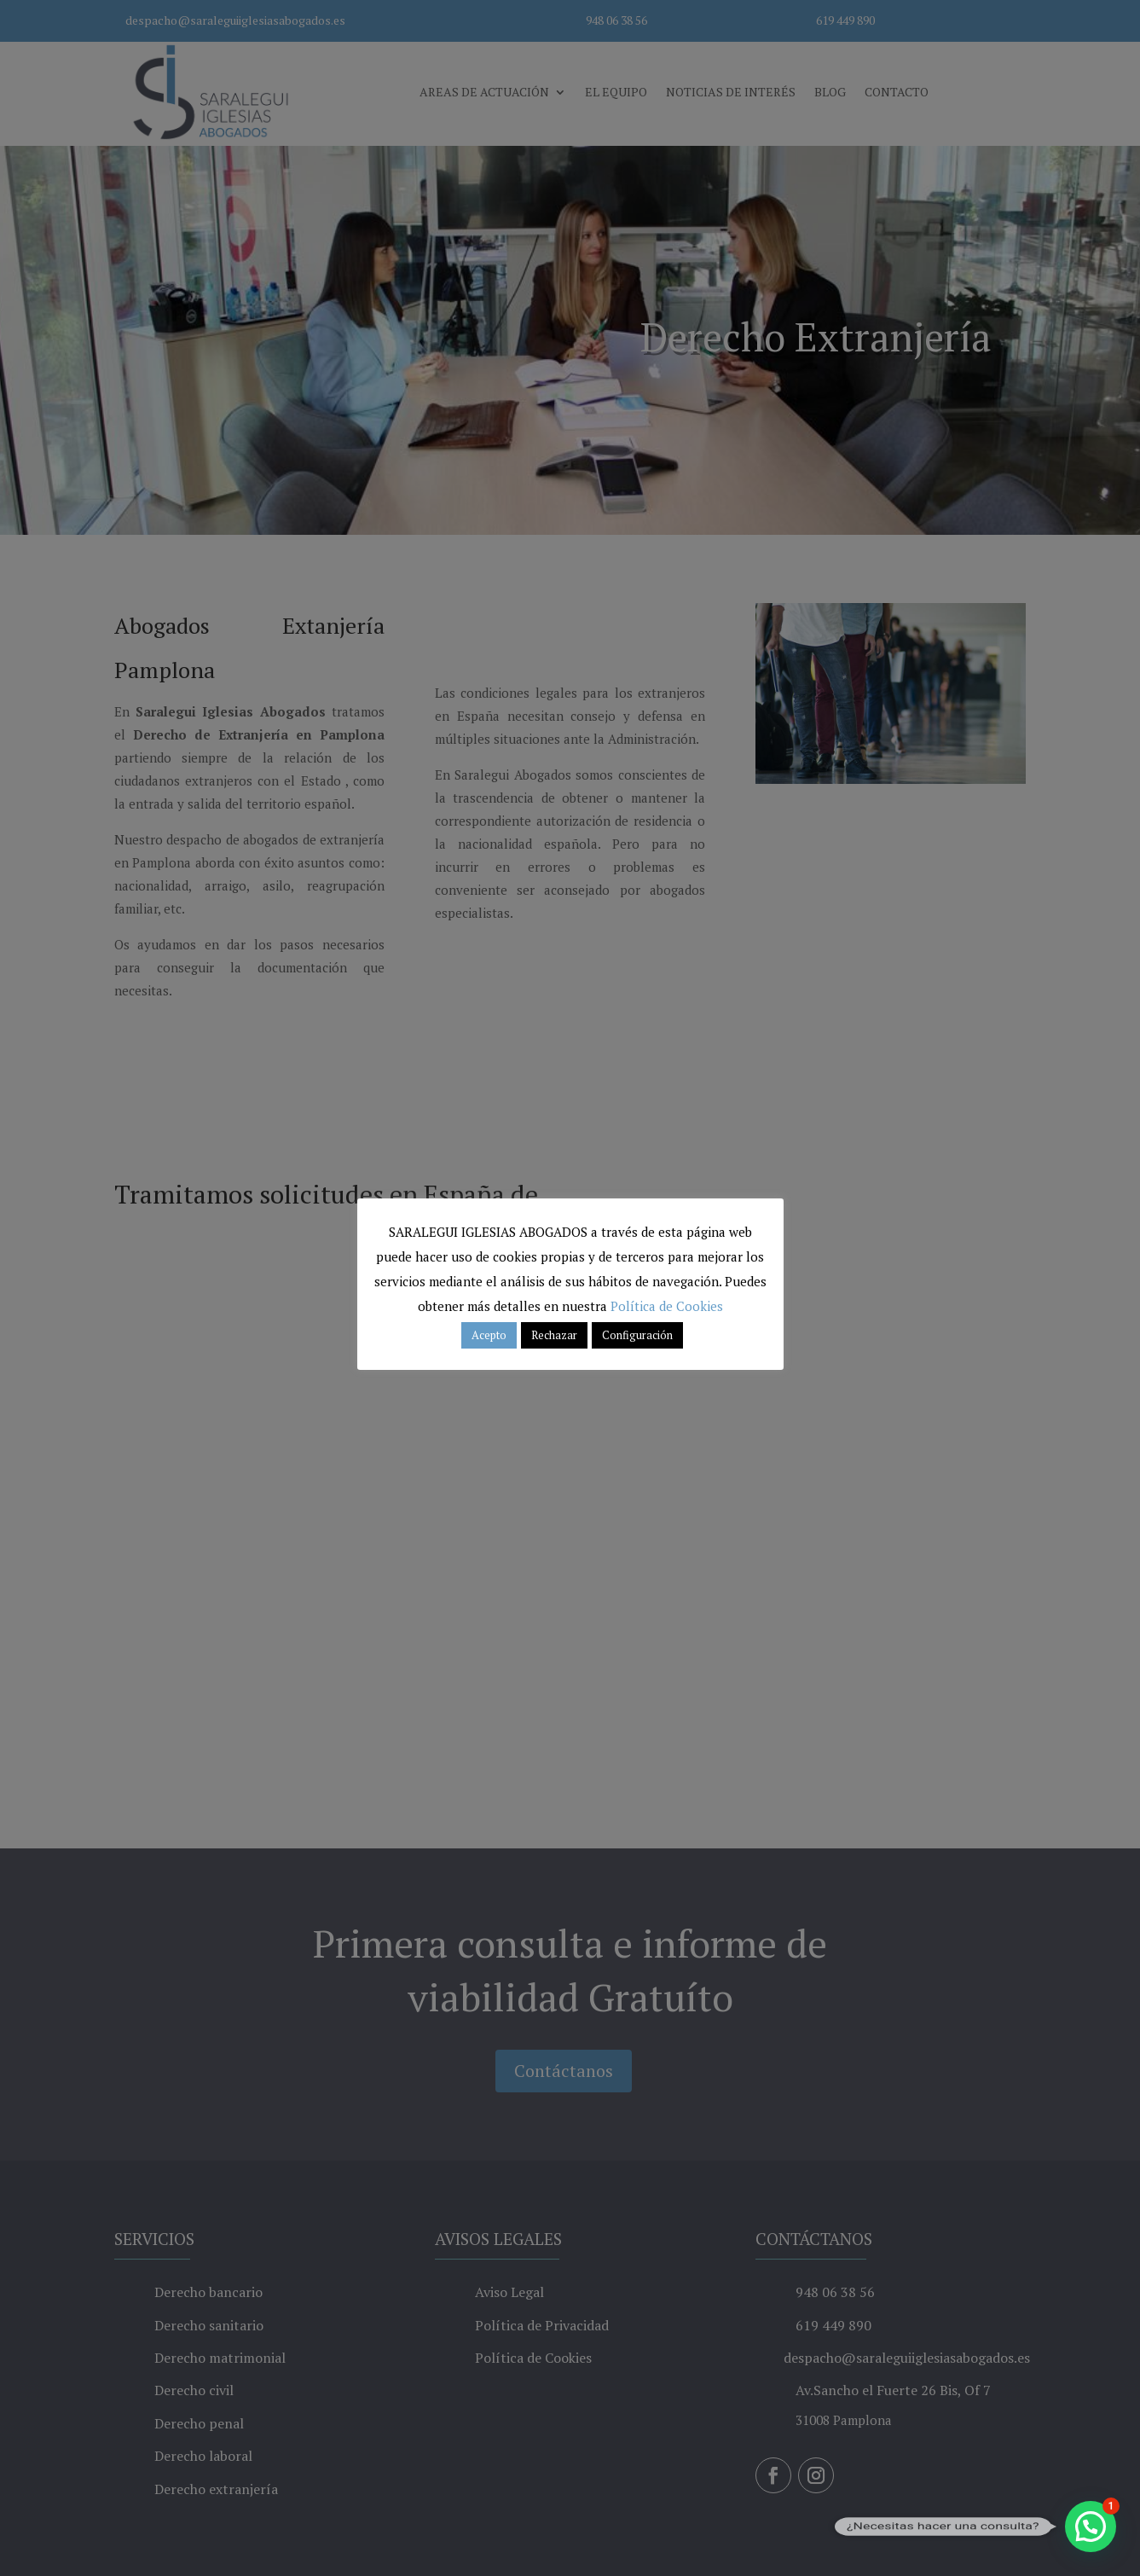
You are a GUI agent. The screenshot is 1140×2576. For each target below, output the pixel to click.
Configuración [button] (637, 1335)
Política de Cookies (667, 1305)
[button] (1090, 2526)
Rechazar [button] (554, 1335)
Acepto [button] (489, 1335)
